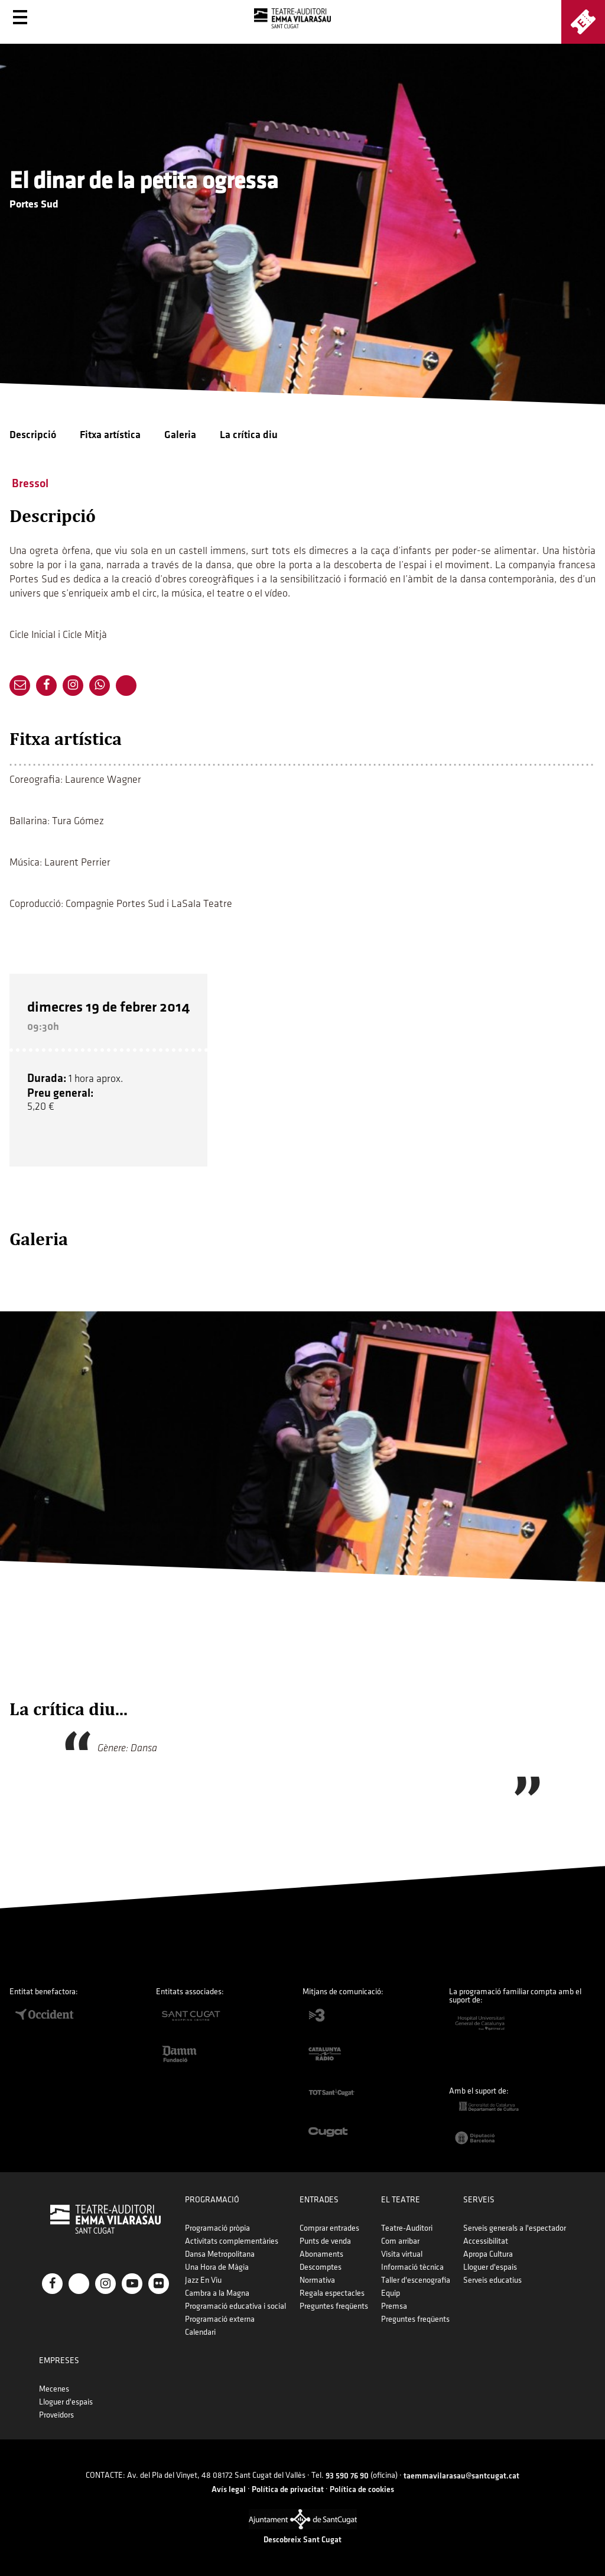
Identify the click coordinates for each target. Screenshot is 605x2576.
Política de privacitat (288, 2489)
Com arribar (400, 2241)
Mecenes (54, 2389)
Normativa (317, 2280)
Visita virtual (401, 2254)
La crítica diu (249, 435)
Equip (390, 2293)
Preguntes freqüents (334, 2306)
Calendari (200, 2332)
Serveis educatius (492, 2280)
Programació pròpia (217, 2228)
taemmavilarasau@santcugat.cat (461, 2476)
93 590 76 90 (347, 2476)
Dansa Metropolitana (220, 2254)
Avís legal (229, 2489)
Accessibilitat (485, 2241)
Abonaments (321, 2254)
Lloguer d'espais (490, 2267)
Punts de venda (325, 2241)
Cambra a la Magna (217, 2293)
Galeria (180, 435)
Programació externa (220, 2319)
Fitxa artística (110, 435)
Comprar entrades (329, 2228)
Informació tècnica (412, 2267)
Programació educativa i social (235, 2306)
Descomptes (320, 2267)
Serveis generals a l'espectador (514, 2228)
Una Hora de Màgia (217, 2267)
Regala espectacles (332, 2293)
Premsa (394, 2306)
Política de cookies (362, 2489)
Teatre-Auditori (406, 2228)
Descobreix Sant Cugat (302, 2539)
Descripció (32, 435)
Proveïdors (56, 2415)
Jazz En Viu (203, 2280)
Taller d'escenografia (415, 2280)
